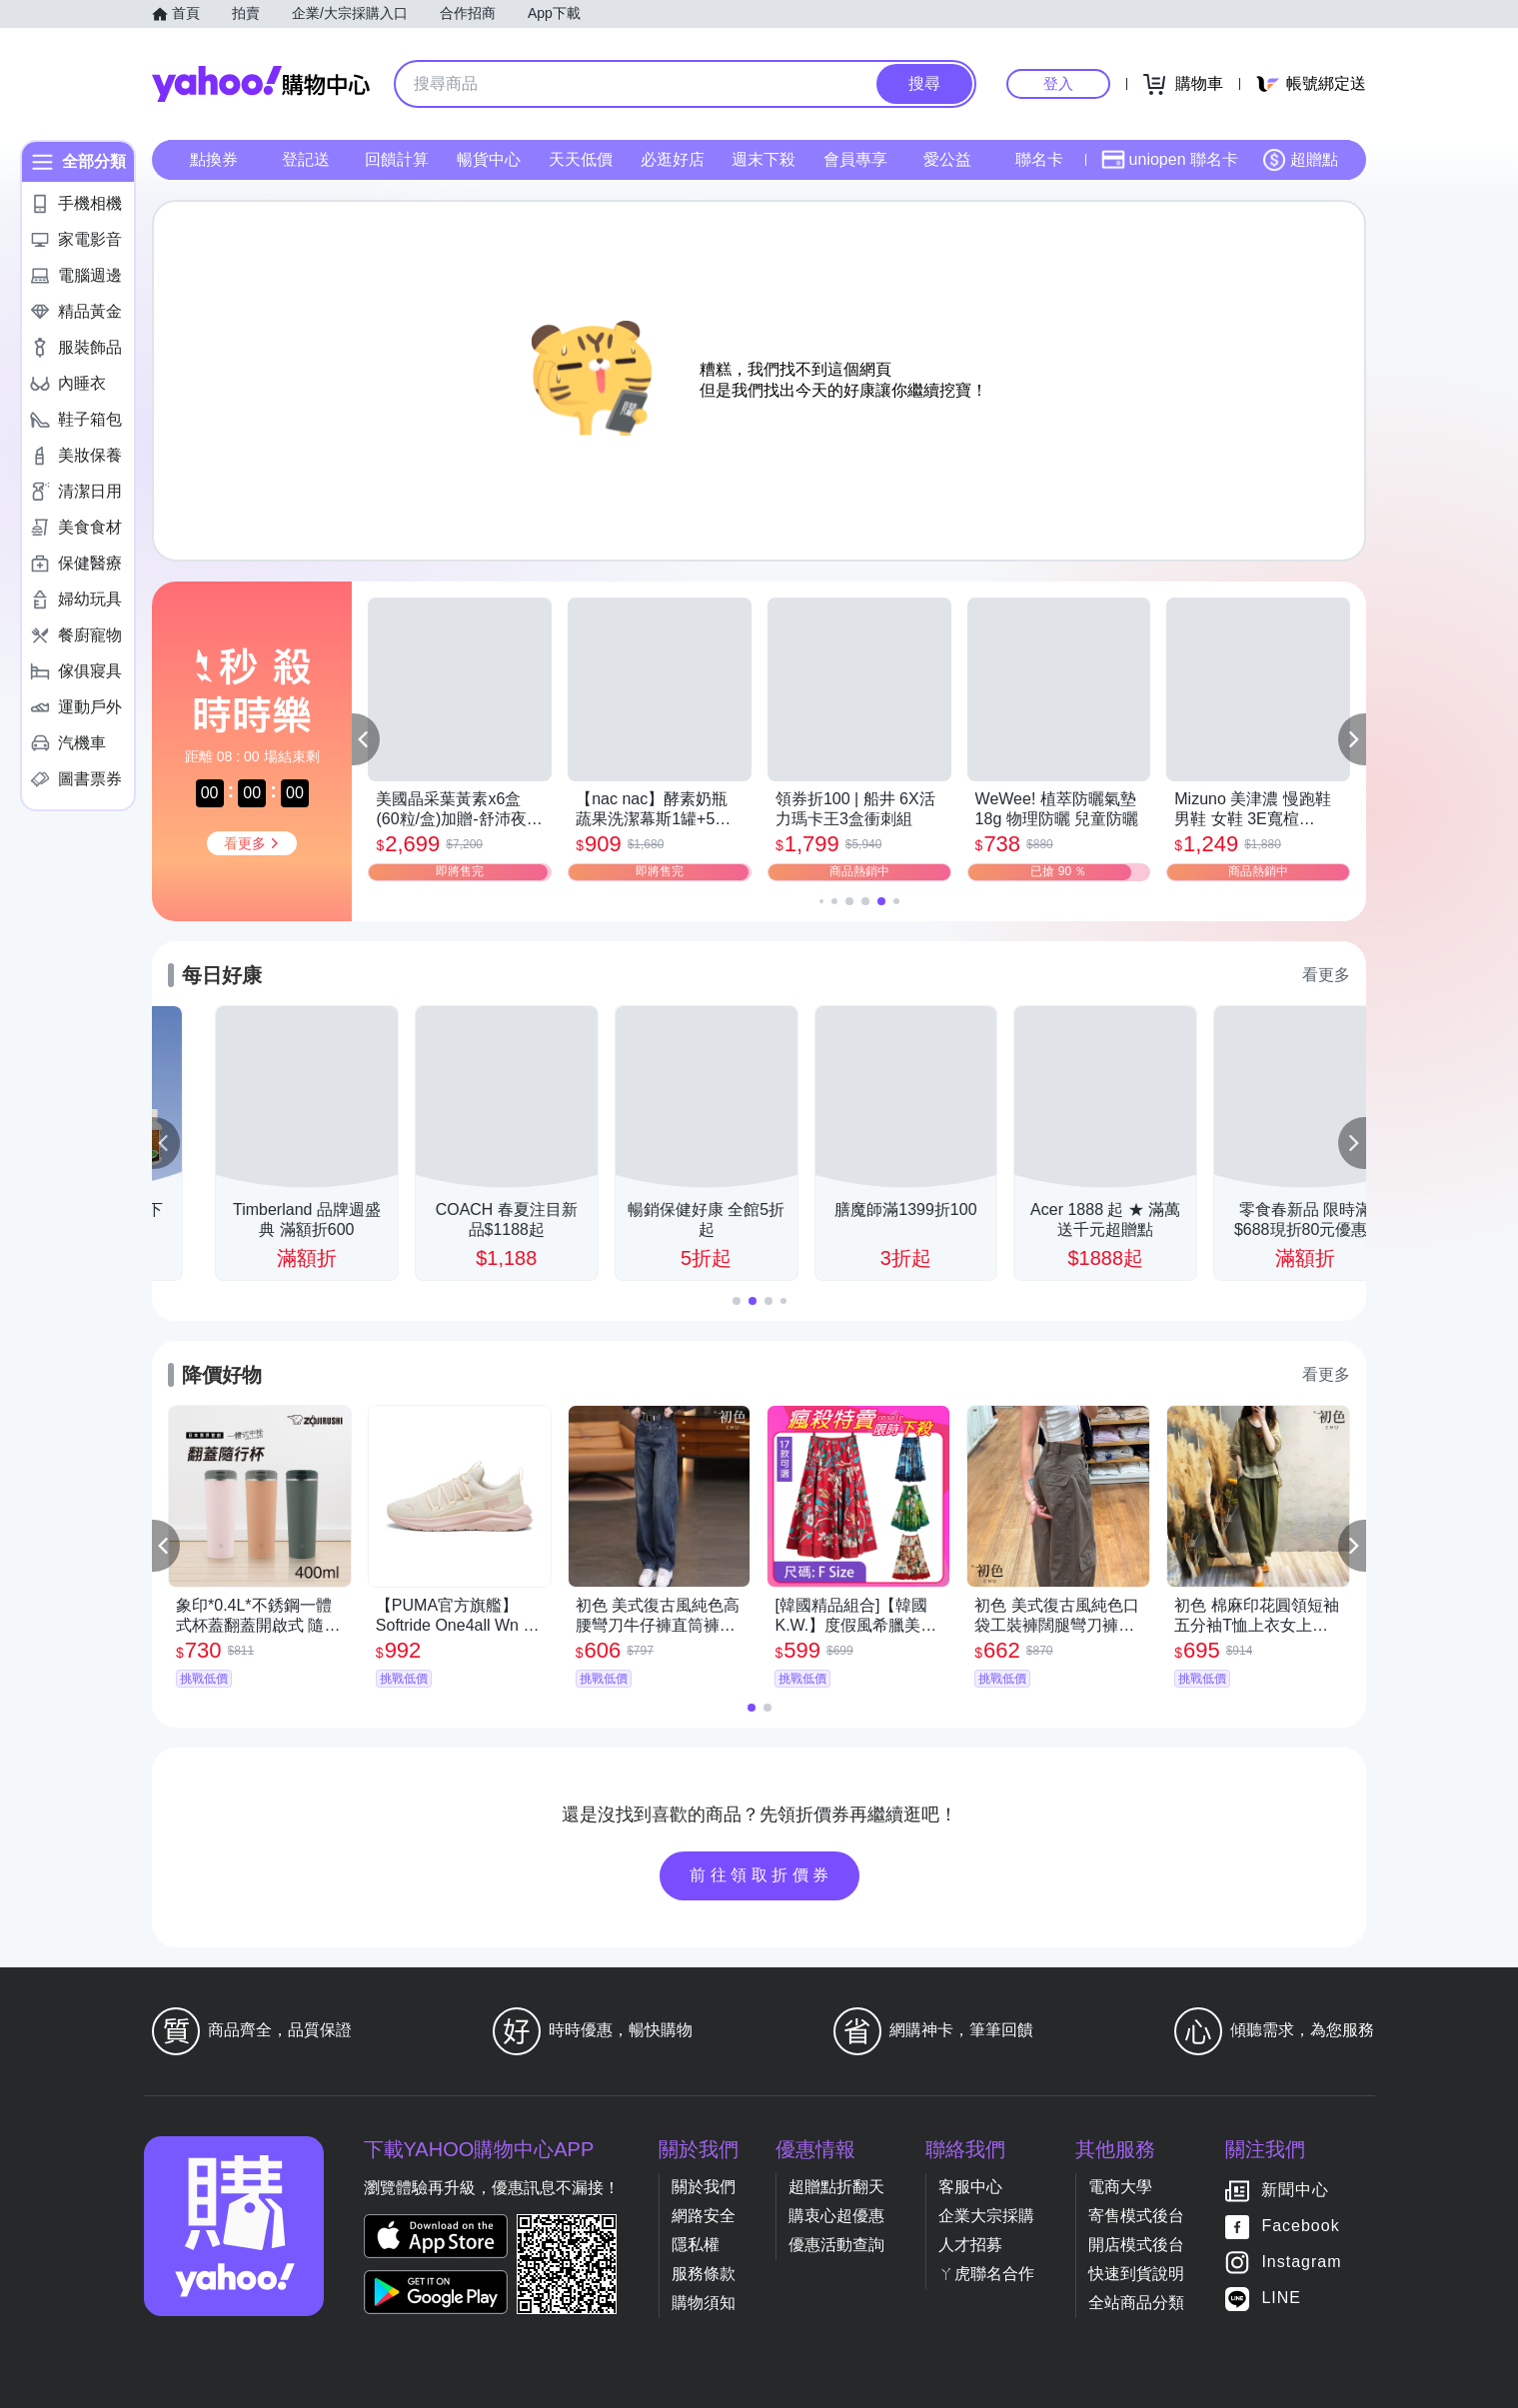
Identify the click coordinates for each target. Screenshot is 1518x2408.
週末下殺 (763, 159)
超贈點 (1300, 160)
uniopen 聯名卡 (1169, 160)
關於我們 (704, 2186)
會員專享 (855, 159)
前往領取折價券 (761, 1874)
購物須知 (704, 2302)
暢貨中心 (489, 159)
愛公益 (947, 159)
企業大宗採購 (986, 2215)
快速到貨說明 (1136, 2273)
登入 (1058, 83)
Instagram (1301, 2262)
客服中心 (970, 2186)
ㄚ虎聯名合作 (986, 2273)
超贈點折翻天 (836, 2186)
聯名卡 (1039, 159)
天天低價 (581, 159)
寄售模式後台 (1136, 2215)
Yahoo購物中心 (261, 84)
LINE (1281, 2298)
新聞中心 (1295, 2190)
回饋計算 (397, 159)
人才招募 (970, 2244)
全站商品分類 (1136, 2302)
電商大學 (1120, 2186)
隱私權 (696, 2244)
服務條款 (704, 2273)
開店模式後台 (1136, 2244)
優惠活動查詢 (836, 2244)
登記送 (306, 159)
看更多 (1326, 974)
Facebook (1300, 2226)
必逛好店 (673, 159)
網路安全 (704, 2215)
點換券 (214, 159)
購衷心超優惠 (836, 2215)
